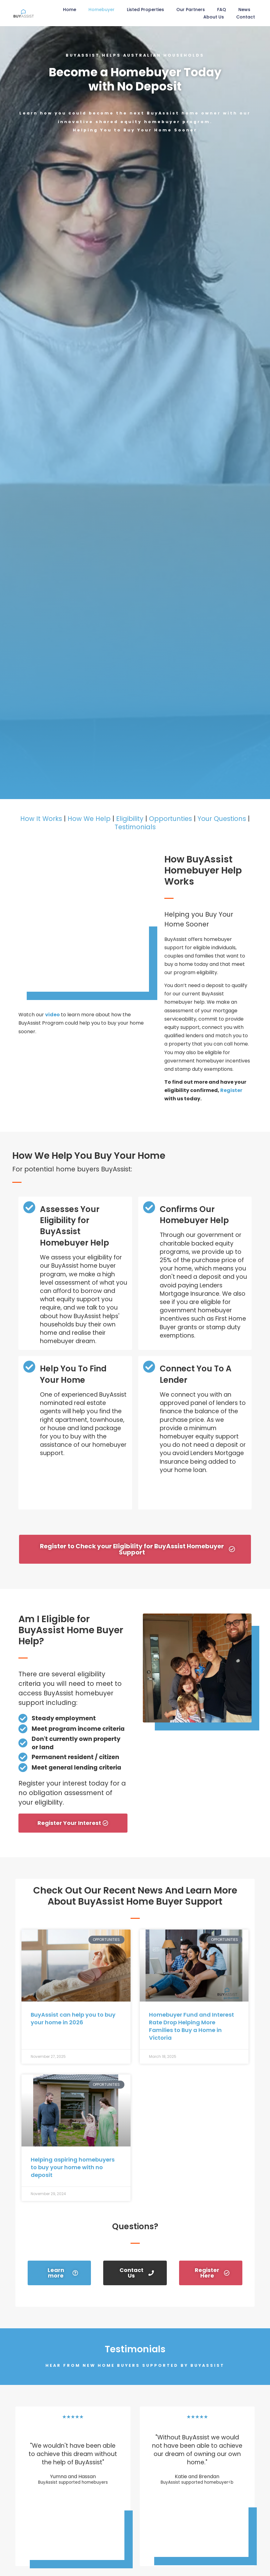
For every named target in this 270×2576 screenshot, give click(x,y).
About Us (213, 17)
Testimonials (135, 826)
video (53, 1014)
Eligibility (129, 818)
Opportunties (170, 818)
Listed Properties (145, 9)
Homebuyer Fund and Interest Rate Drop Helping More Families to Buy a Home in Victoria (191, 2026)
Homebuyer (101, 9)
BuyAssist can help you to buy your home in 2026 (73, 2018)
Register (231, 1090)
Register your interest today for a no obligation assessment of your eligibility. (72, 1793)
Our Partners (190, 9)
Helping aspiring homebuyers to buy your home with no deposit (73, 2167)
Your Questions (222, 818)
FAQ (221, 9)
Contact (245, 17)
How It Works (41, 818)
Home (69, 9)
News (244, 9)
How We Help (89, 818)
